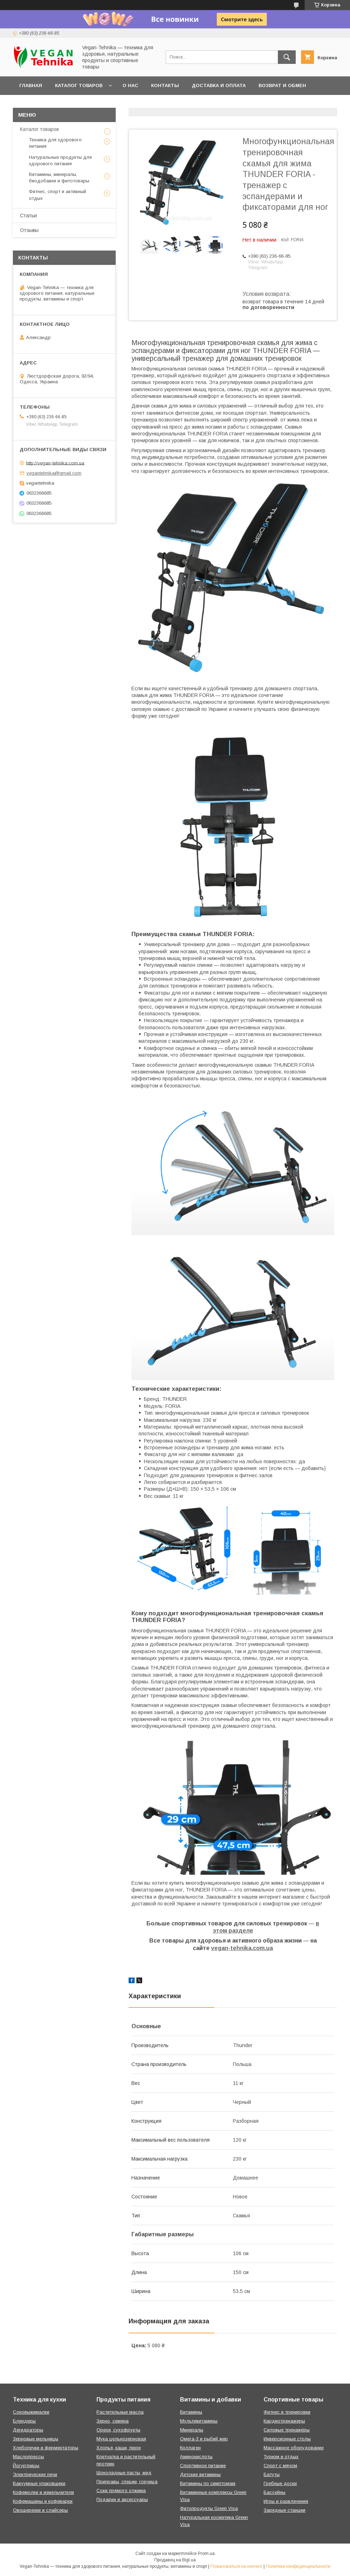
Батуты (272, 2474)
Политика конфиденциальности (298, 2566)
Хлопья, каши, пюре (118, 2447)
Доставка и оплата (219, 85)
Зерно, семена (112, 2421)
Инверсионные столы (287, 2438)
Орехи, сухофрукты (118, 2430)
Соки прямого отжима (121, 2490)
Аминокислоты (196, 2456)
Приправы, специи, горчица (127, 2481)
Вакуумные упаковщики (39, 2483)
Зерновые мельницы (35, 2438)
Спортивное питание (203, 2465)
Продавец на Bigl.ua (175, 2559)
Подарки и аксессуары (122, 2499)
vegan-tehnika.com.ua (242, 1948)
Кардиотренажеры (284, 2421)
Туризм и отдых (281, 2456)
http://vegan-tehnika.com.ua (55, 462)
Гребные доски (280, 2483)
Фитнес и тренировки (287, 2412)
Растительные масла (120, 2412)
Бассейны (274, 2492)
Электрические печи (35, 2474)
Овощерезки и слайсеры (40, 2510)
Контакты (165, 85)
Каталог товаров (78, 85)
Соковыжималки (31, 2412)
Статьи (28, 215)
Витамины (191, 2412)
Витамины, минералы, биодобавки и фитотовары (59, 177)
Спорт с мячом (280, 2465)
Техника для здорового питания (55, 143)
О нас (130, 85)
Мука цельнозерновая (121, 2438)
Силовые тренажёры (287, 2430)
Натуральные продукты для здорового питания (60, 160)
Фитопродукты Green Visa (209, 2508)
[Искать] (287, 57)
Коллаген (190, 2447)
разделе (241, 1931)
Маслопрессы (28, 2456)
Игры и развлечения (286, 2501)
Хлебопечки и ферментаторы (45, 2447)
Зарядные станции (284, 2510)
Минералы (191, 2430)
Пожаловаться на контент (236, 2566)
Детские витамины (200, 2474)
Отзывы (29, 230)
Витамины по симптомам (207, 2483)
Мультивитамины (199, 2421)
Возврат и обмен (282, 85)
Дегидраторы (28, 2430)
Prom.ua (206, 2553)
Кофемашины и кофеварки (42, 2501)
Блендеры (24, 2421)
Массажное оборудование (294, 2447)
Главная (30, 85)
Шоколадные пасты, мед (123, 2472)
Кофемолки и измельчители (43, 2492)
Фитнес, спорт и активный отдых (57, 195)
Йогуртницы (26, 2465)
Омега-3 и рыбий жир (204, 2438)
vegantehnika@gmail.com (53, 473)
